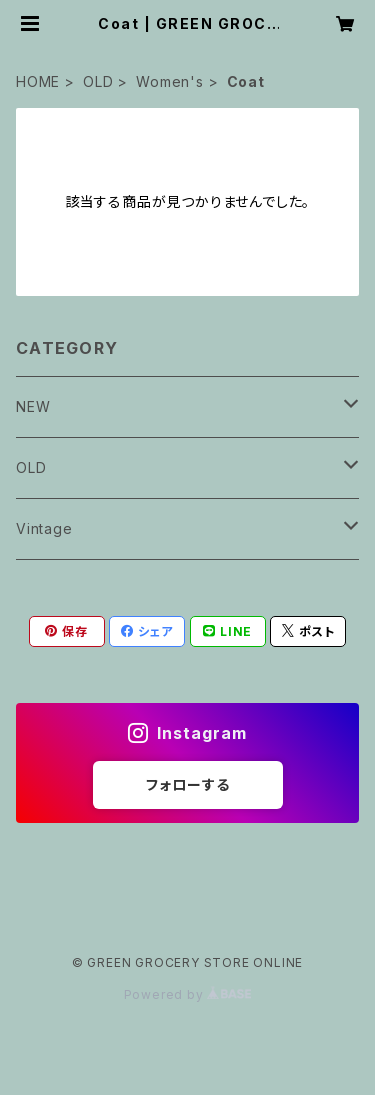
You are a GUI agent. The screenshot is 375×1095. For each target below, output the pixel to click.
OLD (98, 81)
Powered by (188, 994)
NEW (33, 406)
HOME (38, 81)
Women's (170, 81)
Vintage (44, 528)
